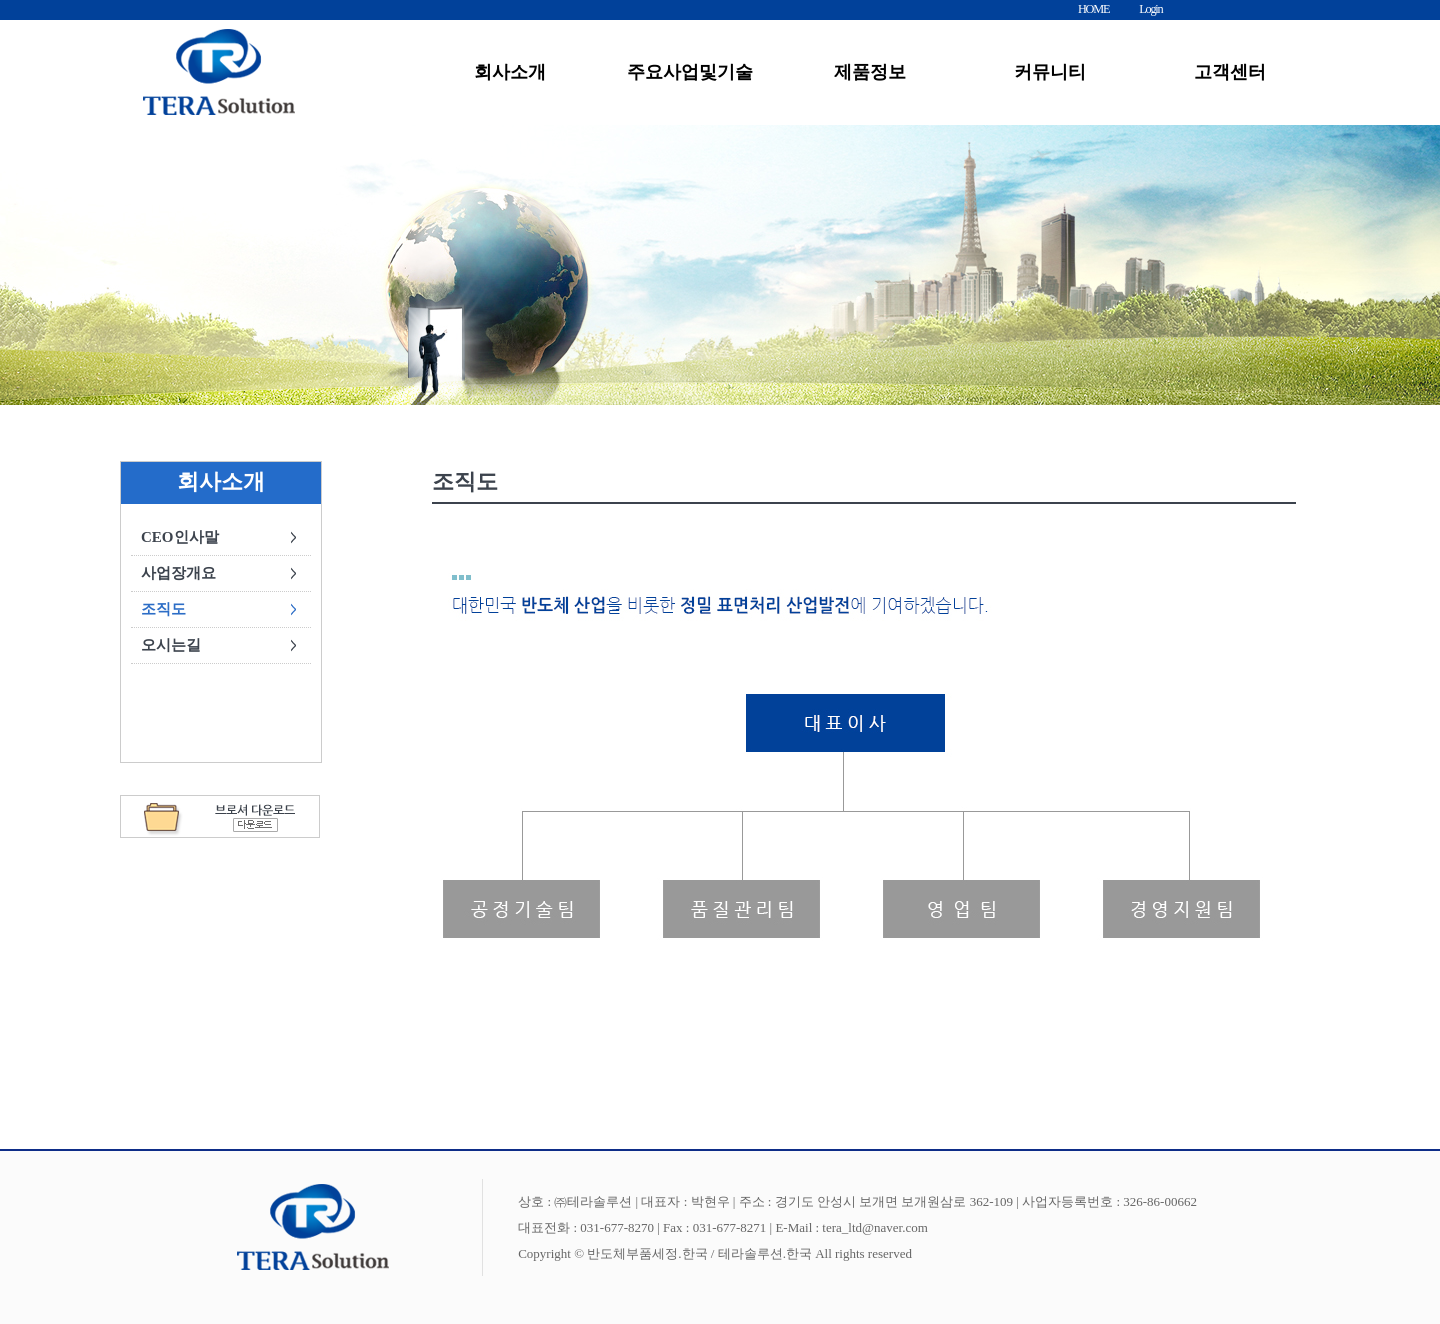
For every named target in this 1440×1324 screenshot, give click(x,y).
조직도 (163, 609)
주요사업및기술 (690, 72)
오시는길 (171, 645)
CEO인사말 (180, 537)
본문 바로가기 (0, 0)
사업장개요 (178, 573)
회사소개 (510, 72)
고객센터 (1230, 72)
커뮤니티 (1050, 72)
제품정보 (870, 72)
